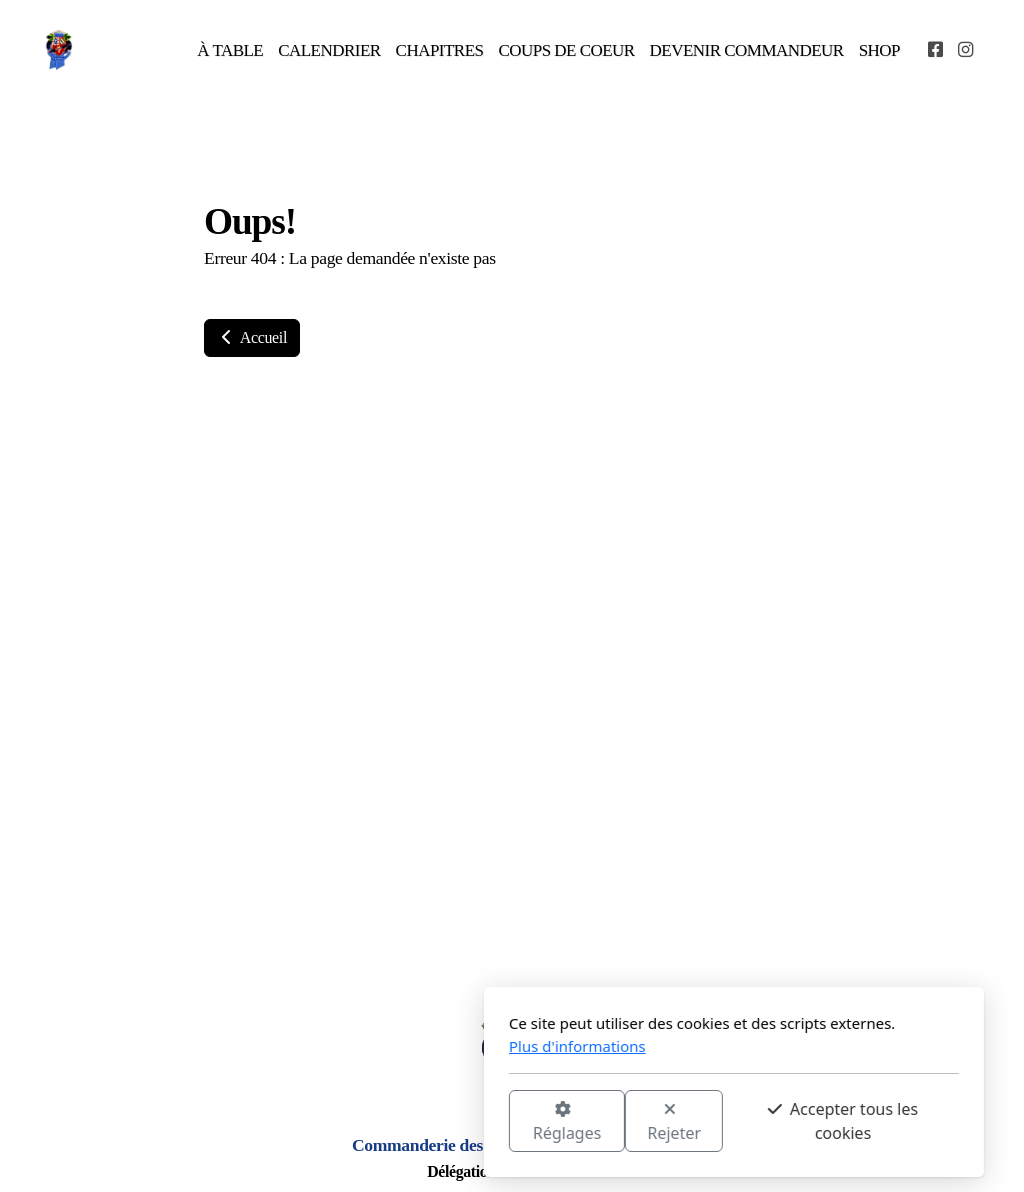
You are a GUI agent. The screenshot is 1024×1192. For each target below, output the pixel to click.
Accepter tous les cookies (621, 1121)
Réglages (345, 1122)
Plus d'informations (355, 1046)
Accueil (252, 337)
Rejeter (453, 1122)
